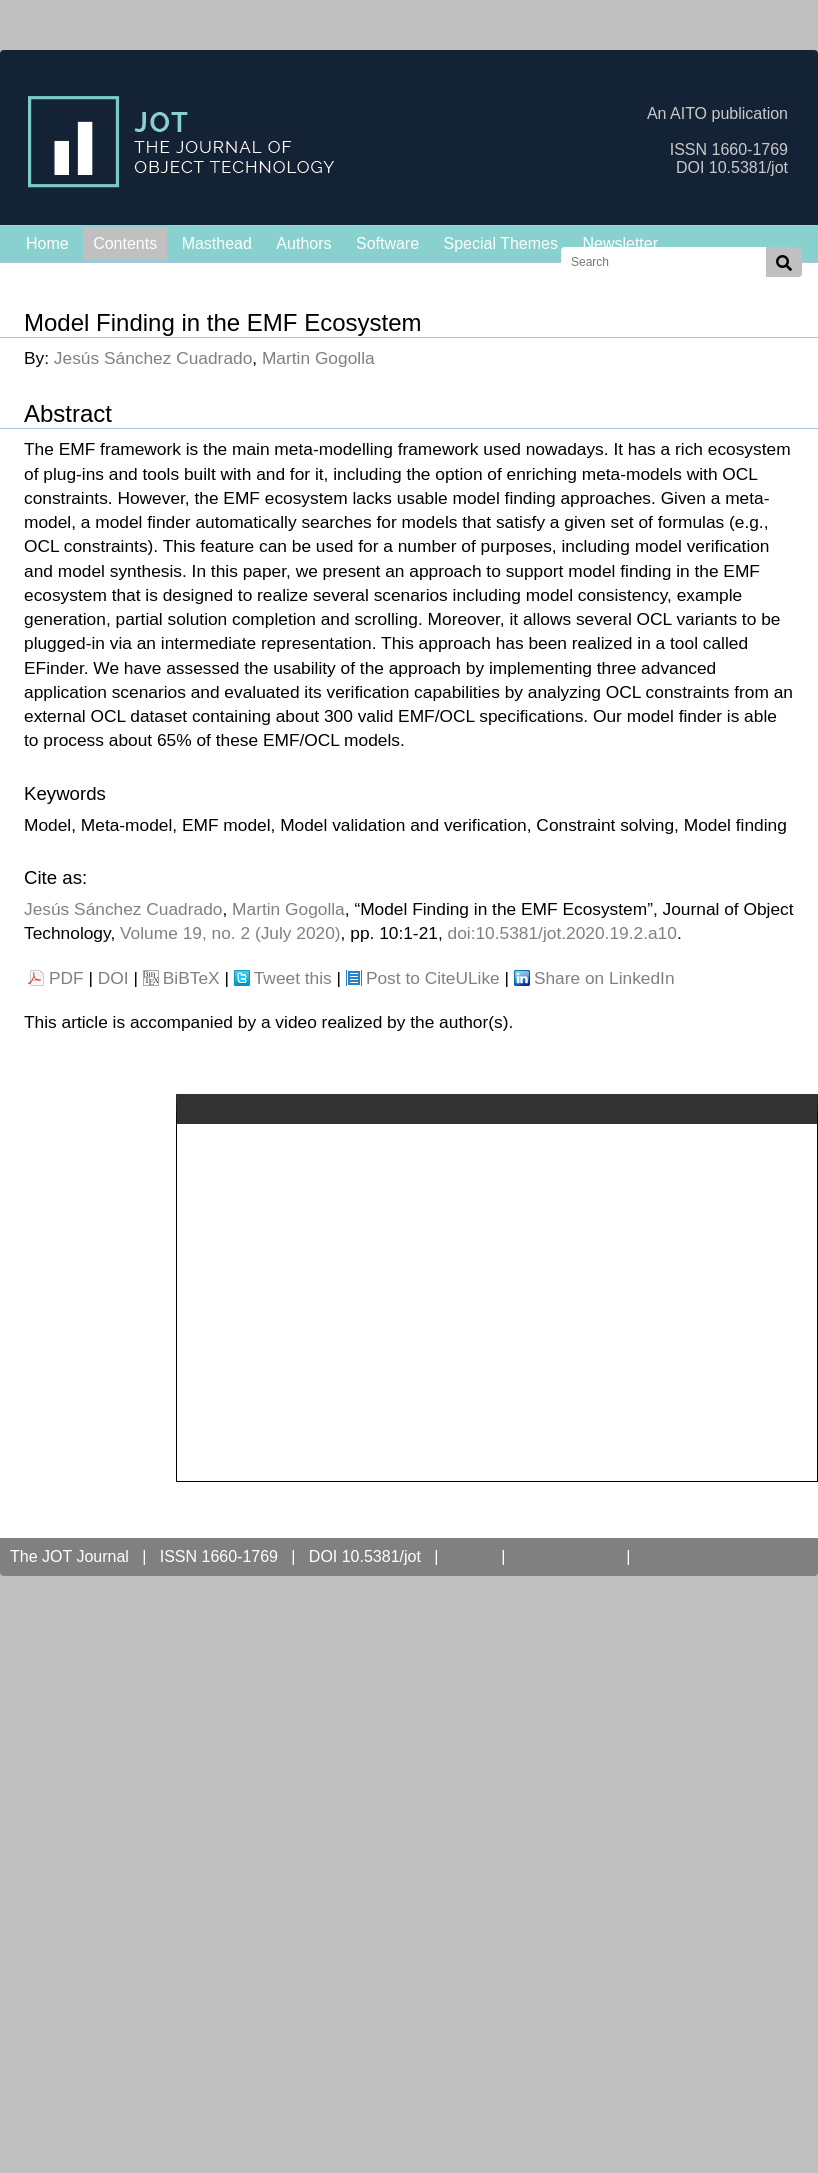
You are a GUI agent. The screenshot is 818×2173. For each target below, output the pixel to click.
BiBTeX (191, 978)
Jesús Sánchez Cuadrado (153, 358)
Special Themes (501, 243)
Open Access (566, 1556)
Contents (125, 243)
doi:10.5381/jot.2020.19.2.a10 (562, 933)
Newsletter (620, 243)
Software (387, 243)
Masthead (217, 243)
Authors (303, 243)
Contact (675, 1556)
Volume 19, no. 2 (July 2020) (230, 933)
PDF (66, 978)
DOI (113, 978)
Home (47, 243)
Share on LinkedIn (604, 978)
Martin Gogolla (318, 358)
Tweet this (293, 978)
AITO (469, 1556)
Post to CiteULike (433, 978)
